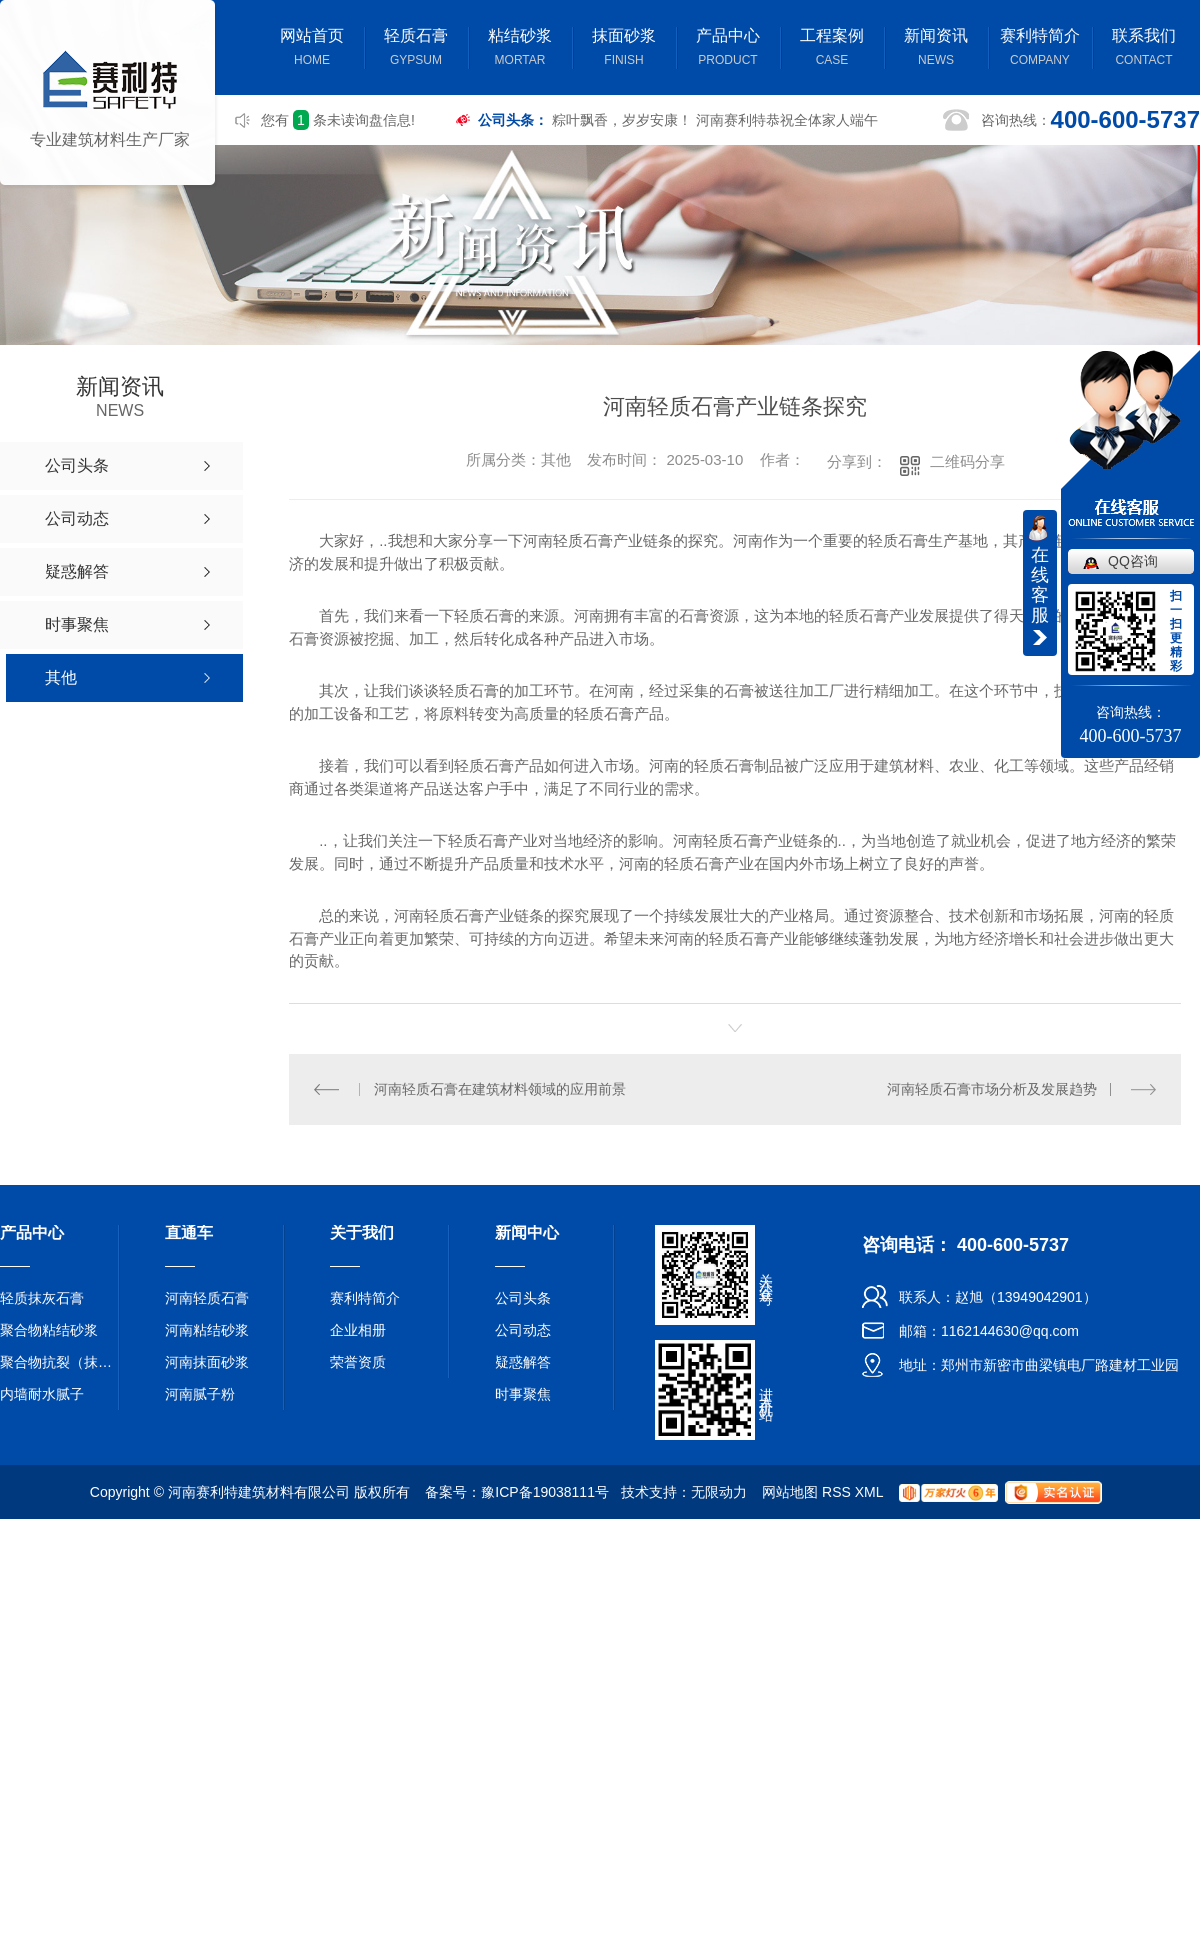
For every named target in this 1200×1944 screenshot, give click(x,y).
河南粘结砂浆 (207, 1329)
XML (869, 1491)
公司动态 (523, 1329)
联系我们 (1144, 49)
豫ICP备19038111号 (545, 1491)
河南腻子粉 (200, 1393)
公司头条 (523, 1297)
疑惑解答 (523, 1361)
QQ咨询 (1133, 561)
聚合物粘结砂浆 (49, 1329)
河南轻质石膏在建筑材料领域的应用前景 (500, 1088)
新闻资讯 (936, 49)
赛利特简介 (1040, 49)
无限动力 (719, 1491)
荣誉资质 (358, 1361)
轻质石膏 (416, 49)
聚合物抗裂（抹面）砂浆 (60, 1361)
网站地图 (790, 1491)
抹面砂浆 (624, 49)
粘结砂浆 (520, 49)
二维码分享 (967, 461)
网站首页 (312, 49)
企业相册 (358, 1329)
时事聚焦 (523, 1393)
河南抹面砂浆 (207, 1361)
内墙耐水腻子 (42, 1393)
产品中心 (728, 49)
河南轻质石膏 (207, 1297)
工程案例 (832, 49)
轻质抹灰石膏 (42, 1297)
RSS (836, 1491)
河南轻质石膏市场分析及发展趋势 (992, 1088)
